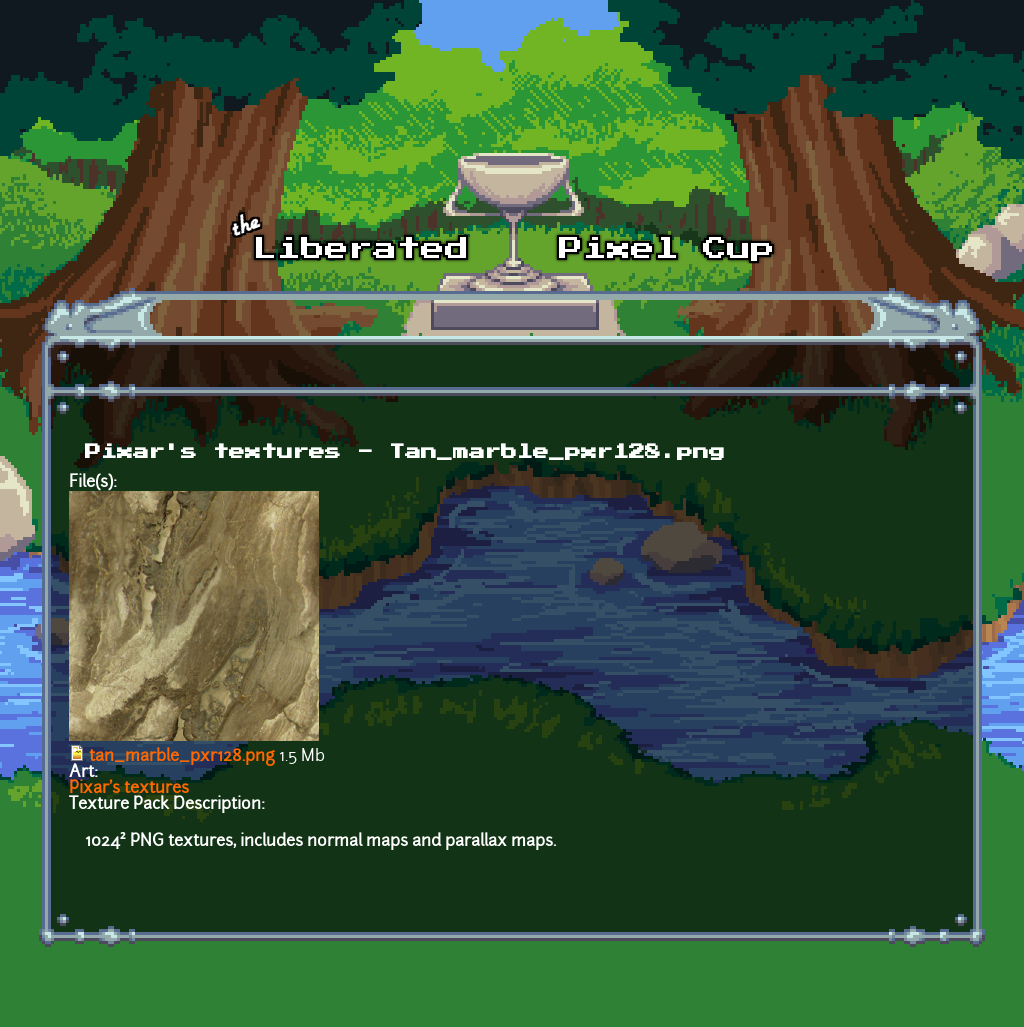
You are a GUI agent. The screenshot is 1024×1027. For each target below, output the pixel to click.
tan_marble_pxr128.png (182, 757)
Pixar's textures (129, 789)
